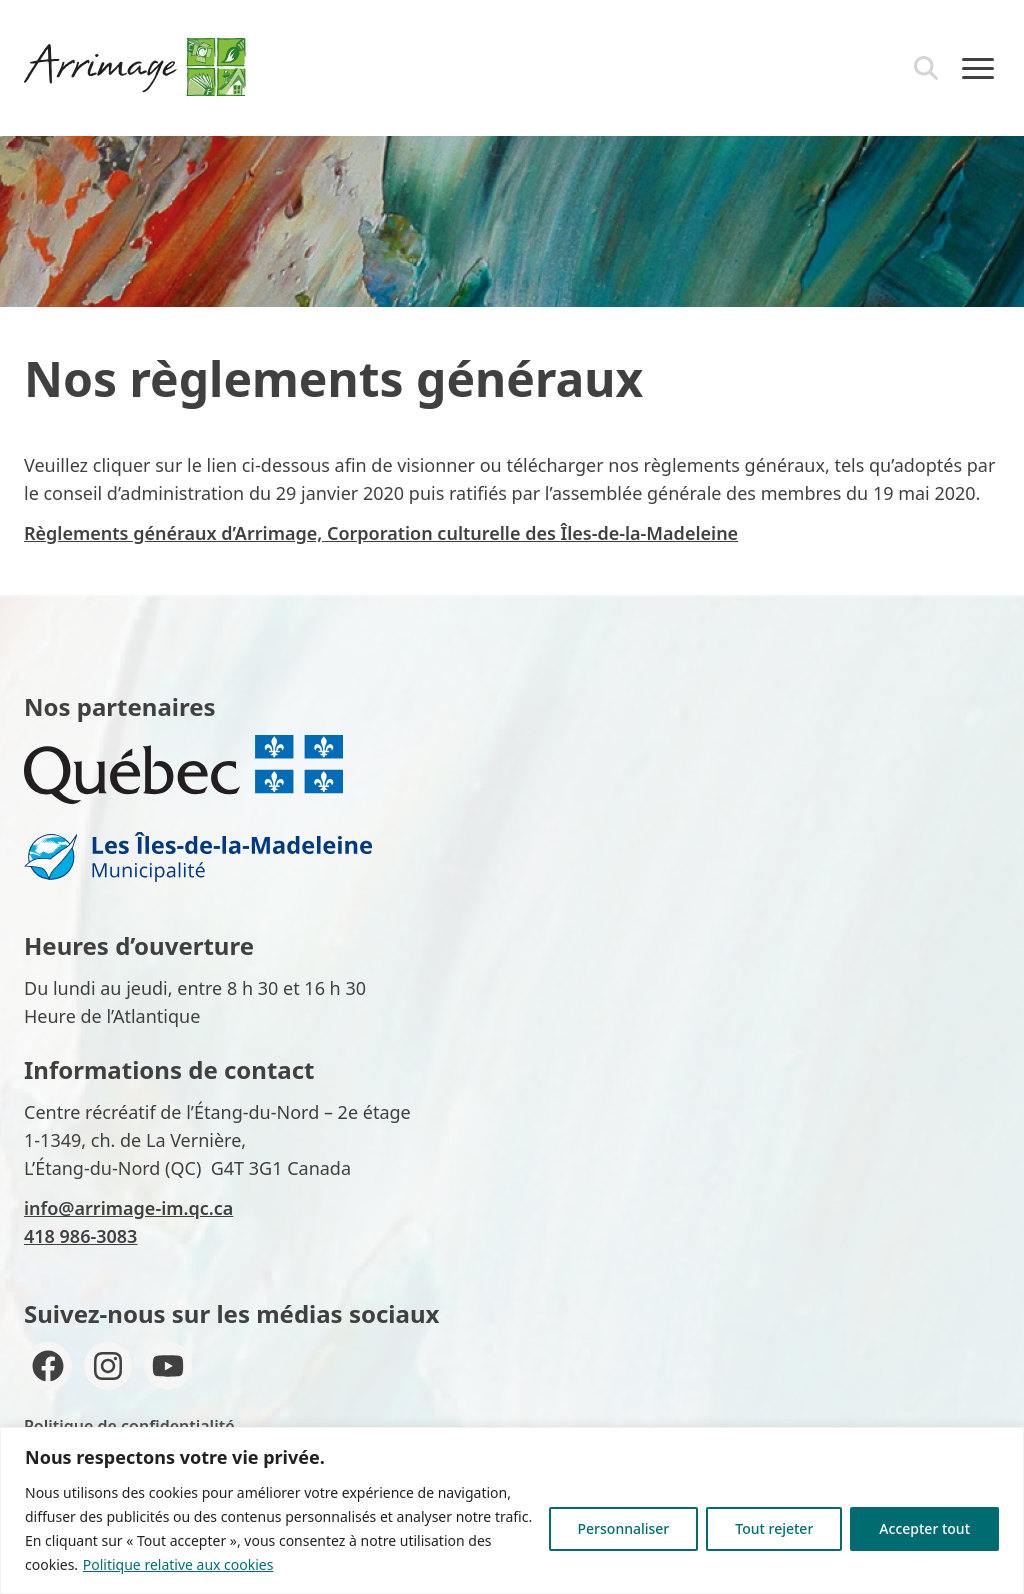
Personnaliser (624, 1528)
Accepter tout (924, 1528)
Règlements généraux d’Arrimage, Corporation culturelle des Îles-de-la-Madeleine (381, 533)
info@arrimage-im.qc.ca (128, 1208)
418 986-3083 (80, 1236)
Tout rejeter (774, 1528)
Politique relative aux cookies (178, 1564)
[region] (512, 1510)
